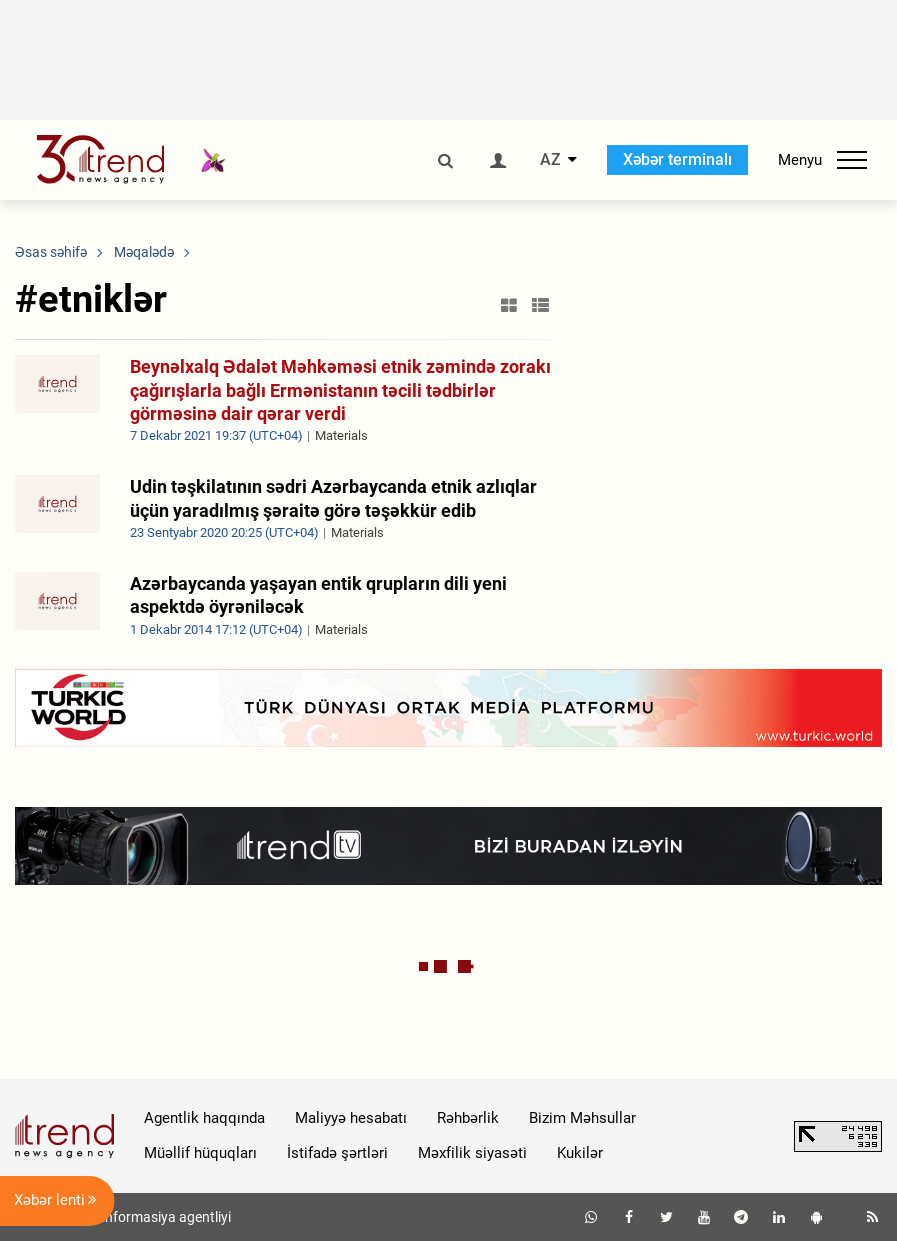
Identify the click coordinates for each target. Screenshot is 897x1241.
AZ (550, 160)
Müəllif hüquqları (200, 1153)
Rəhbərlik (468, 1118)
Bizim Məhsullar (582, 1118)
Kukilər (580, 1153)
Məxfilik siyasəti (472, 1153)
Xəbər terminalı (677, 159)
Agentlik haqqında (204, 1118)
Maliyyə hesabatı (351, 1118)
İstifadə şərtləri (337, 1153)
